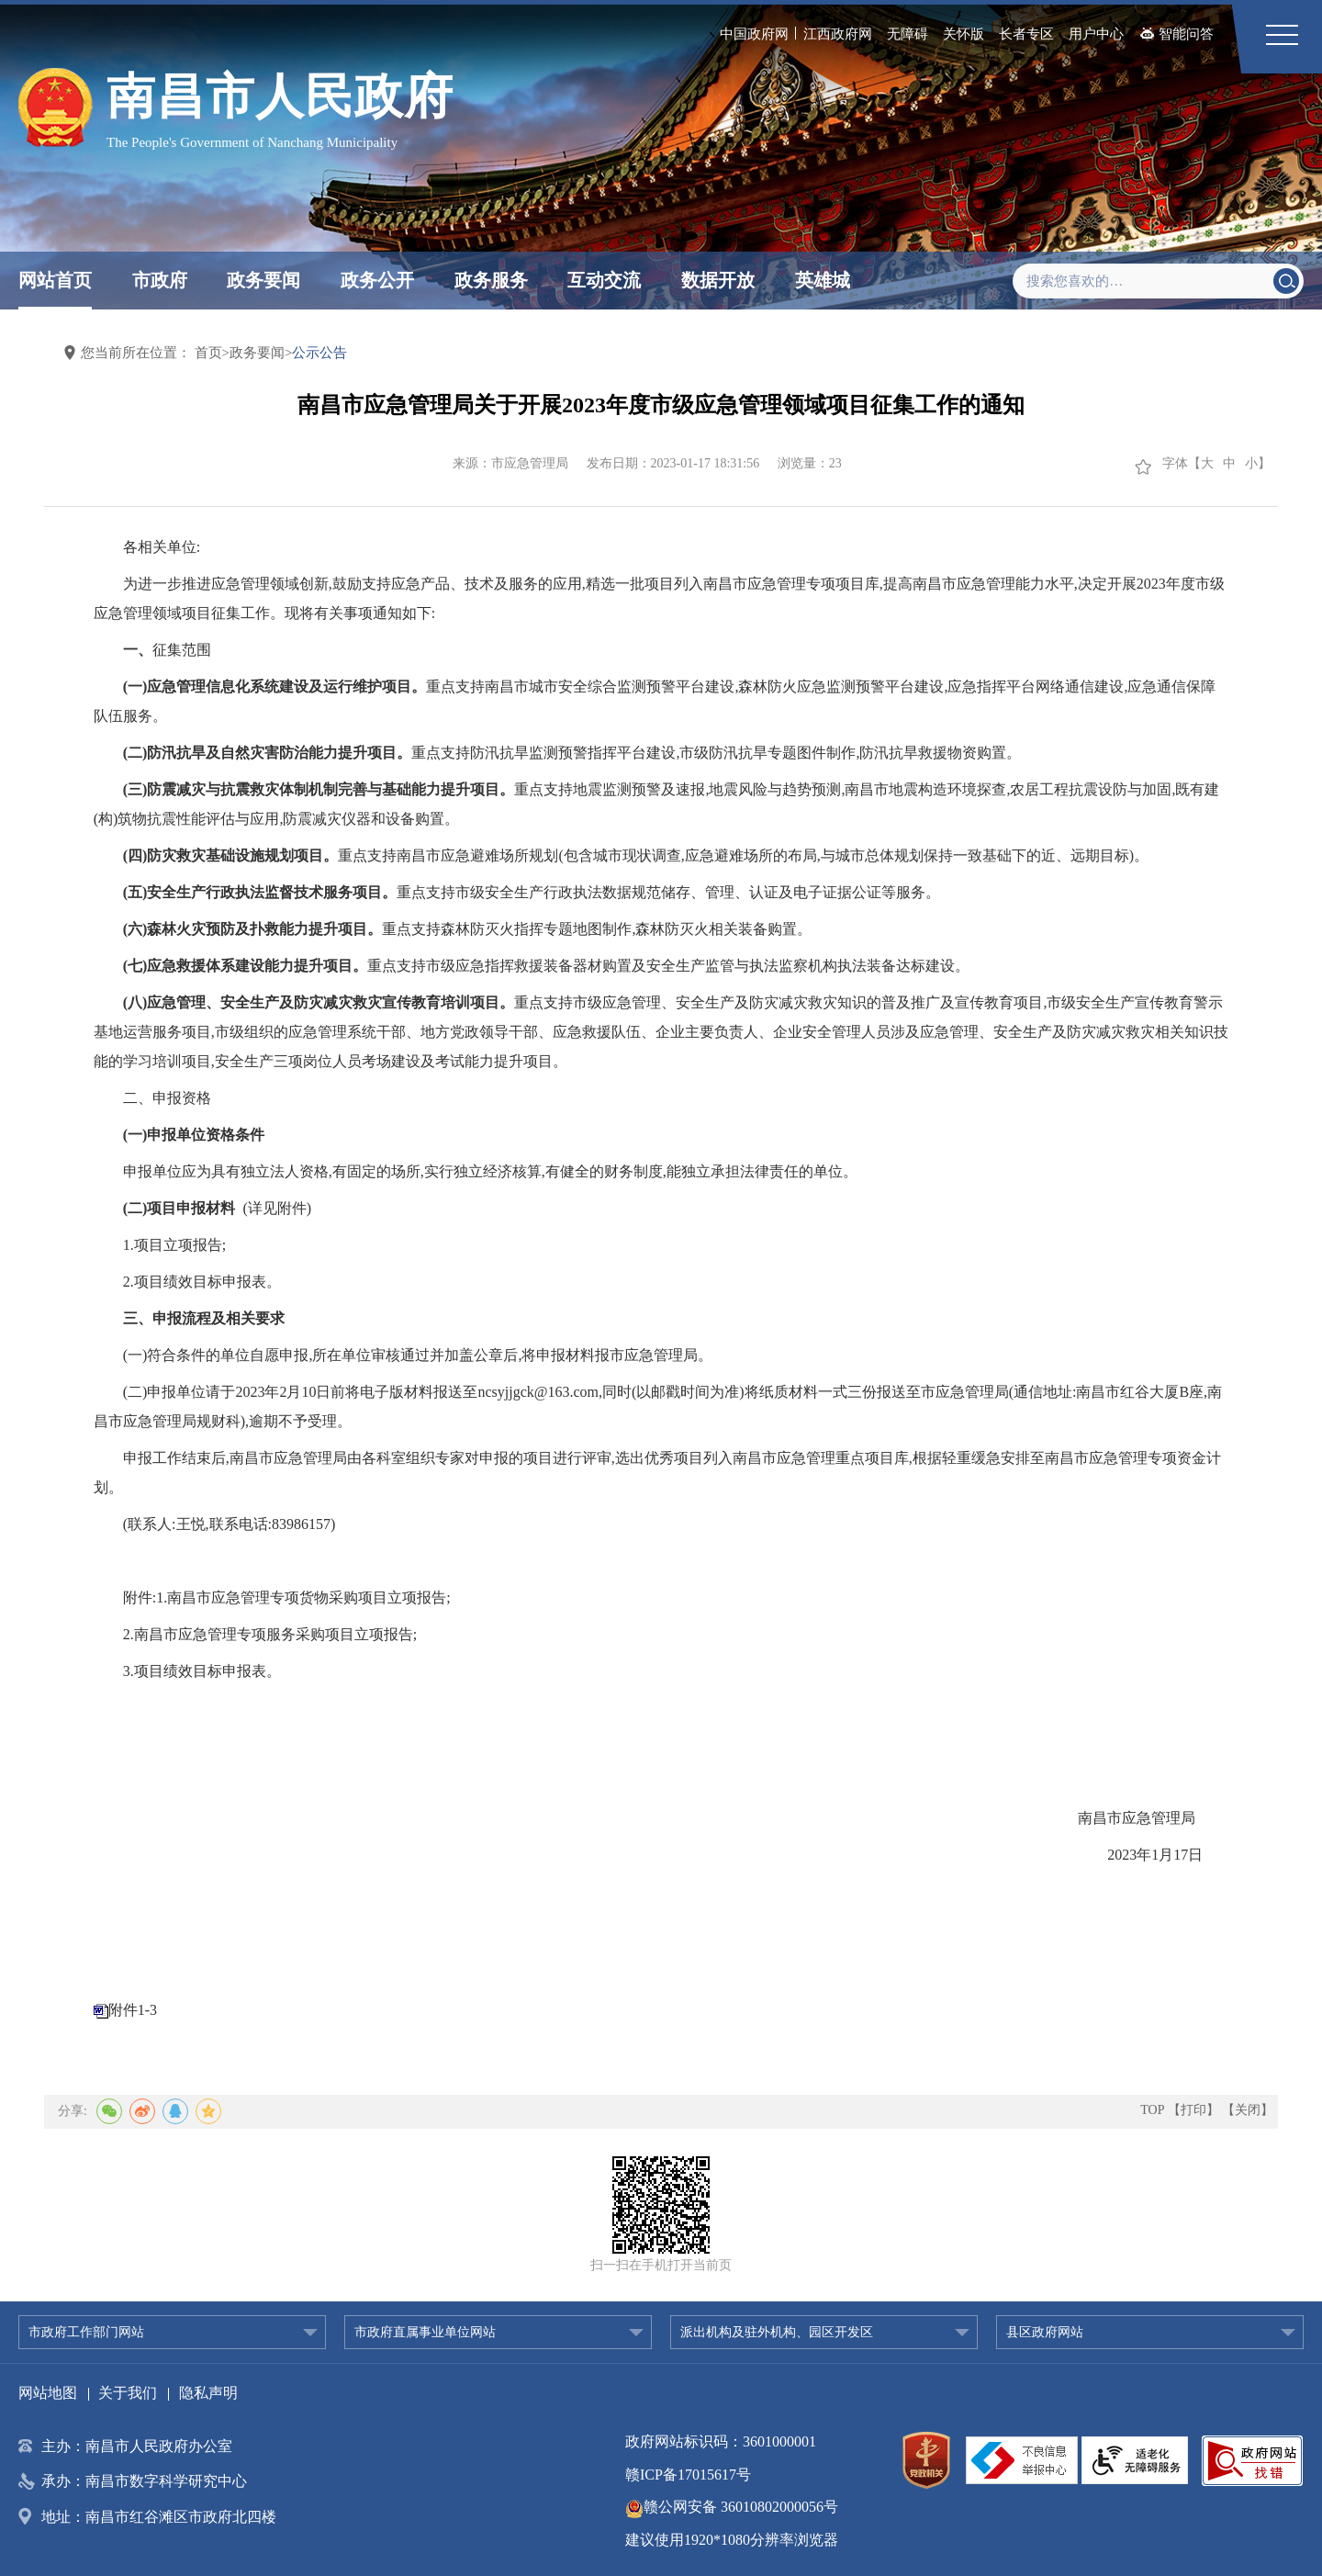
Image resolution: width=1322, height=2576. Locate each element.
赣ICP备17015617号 (688, 2474)
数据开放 (718, 280)
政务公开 (377, 280)
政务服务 (491, 280)
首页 (208, 352)
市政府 (159, 280)
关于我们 (127, 2393)
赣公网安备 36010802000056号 (731, 2506)
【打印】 (1193, 2110)
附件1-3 (132, 2010)
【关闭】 (1247, 2110)
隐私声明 (208, 2393)
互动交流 (604, 280)
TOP (1152, 2110)
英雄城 (822, 280)
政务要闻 (263, 280)
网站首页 (55, 280)
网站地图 (47, 2393)
